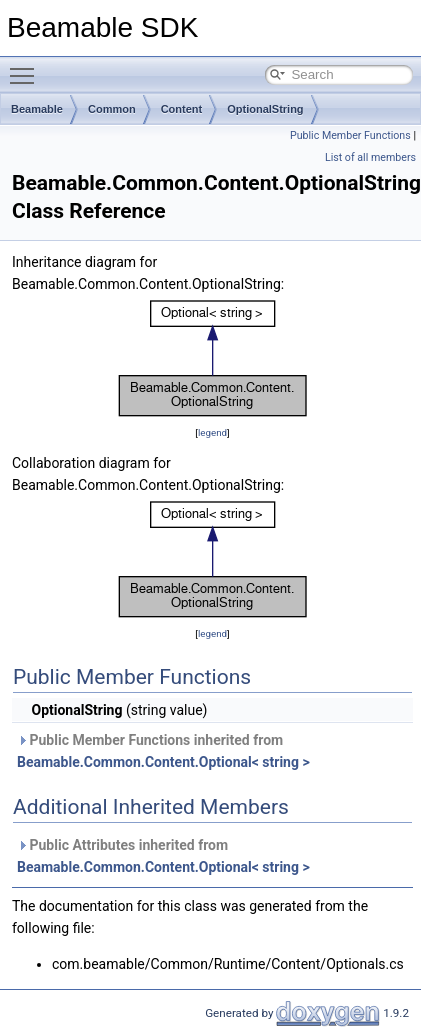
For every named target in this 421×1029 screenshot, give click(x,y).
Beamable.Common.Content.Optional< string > (163, 762)
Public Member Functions (350, 135)
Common (112, 109)
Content (182, 109)
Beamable (37, 109)
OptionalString (265, 109)
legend (212, 432)
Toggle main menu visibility (27, 67)
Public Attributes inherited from (163, 856)
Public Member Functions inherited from (163, 751)
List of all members (370, 157)
